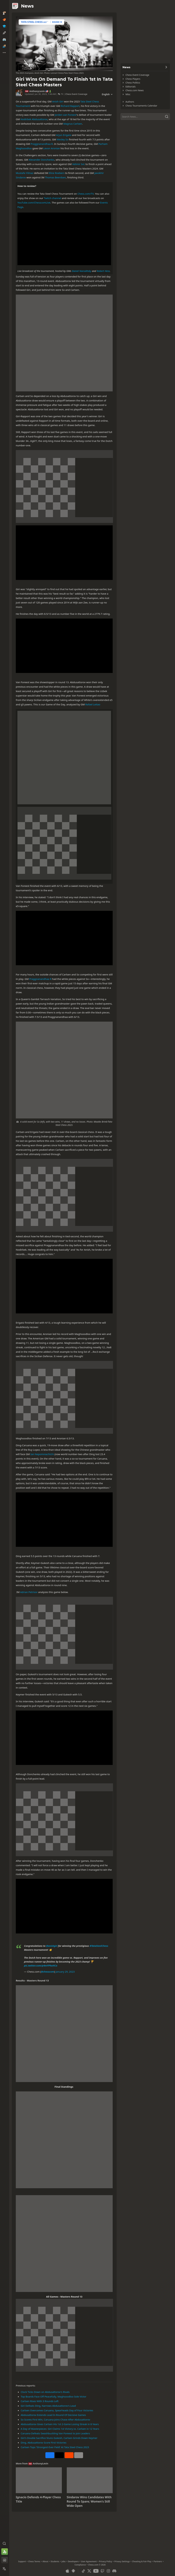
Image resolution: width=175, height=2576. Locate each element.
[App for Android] (73, 2571)
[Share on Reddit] (69, 2455)
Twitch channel (52, 198)
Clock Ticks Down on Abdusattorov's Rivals (45, 2392)
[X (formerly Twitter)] (89, 2571)
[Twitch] (102, 2571)
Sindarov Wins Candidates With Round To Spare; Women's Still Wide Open (89, 2501)
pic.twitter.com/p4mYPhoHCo (40, 1965)
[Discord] (114, 2571)
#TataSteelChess (99, 1945)
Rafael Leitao (92, 704)
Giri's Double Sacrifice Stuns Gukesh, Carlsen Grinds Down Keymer (59, 2438)
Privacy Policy (105, 2561)
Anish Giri (58, 101)
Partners (158, 2561)
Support (22, 2561)
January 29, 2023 (65, 1971)
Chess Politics (132, 82)
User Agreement (89, 2561)
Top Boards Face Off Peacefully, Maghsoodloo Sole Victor (53, 2396)
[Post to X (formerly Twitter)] (59, 2455)
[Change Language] (4, 2568)
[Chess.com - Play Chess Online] (4, 5)
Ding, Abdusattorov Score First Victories (43, 2442)
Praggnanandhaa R (42, 143)
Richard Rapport (70, 106)
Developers (73, 2561)
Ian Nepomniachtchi (42, 1454)
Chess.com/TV (85, 193)
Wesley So (62, 139)
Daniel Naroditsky (81, 271)
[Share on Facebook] (49, 2455)
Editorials (130, 86)
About (45, 2561)
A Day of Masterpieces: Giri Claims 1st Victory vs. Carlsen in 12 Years (60, 2428)
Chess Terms (34, 2561)
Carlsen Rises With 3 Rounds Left (40, 2401)
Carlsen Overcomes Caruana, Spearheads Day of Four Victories (57, 2410)
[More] (78, 2455)
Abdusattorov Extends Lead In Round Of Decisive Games (53, 2415)
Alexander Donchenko (41, 159)
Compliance (80, 2564)
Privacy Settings (122, 2561)
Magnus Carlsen (72, 123)
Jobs (64, 2561)
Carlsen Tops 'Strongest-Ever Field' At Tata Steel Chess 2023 (55, 2447)
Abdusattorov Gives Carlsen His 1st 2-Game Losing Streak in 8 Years (60, 2424)
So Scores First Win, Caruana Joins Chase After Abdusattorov (55, 2419)
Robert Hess (103, 271)
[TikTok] (83, 2571)
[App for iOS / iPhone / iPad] (67, 2571)
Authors (129, 101)
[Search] (145, 116)
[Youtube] (96, 2571)
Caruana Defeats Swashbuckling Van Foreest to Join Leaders (55, 2433)
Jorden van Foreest (65, 114)
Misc (127, 94)
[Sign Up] (4, 2551)
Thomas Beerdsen (55, 177)
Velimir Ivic (78, 164)
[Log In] (4, 2560)
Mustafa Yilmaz (24, 173)
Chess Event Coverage (76, 94)
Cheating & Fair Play (141, 2561)
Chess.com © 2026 (97, 2564)
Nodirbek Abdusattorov (34, 119)
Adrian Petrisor (29, 1592)
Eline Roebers (56, 173)
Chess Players (132, 78)
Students (55, 2561)
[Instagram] (108, 2571)
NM (26, 91)
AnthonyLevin (37, 91)
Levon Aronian (51, 148)
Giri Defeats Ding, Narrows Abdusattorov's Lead (48, 2405)
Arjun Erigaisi (63, 135)
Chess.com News (134, 90)
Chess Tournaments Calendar (141, 105)
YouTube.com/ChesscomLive (33, 202)
